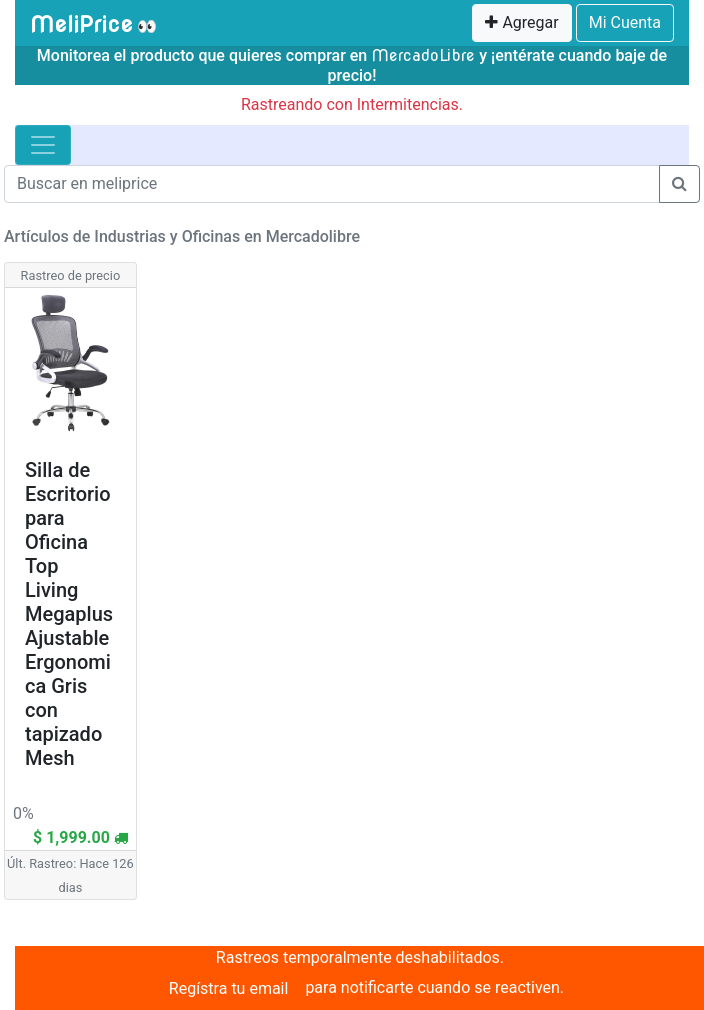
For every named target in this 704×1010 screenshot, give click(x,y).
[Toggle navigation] (43, 145)
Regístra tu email (229, 988)
